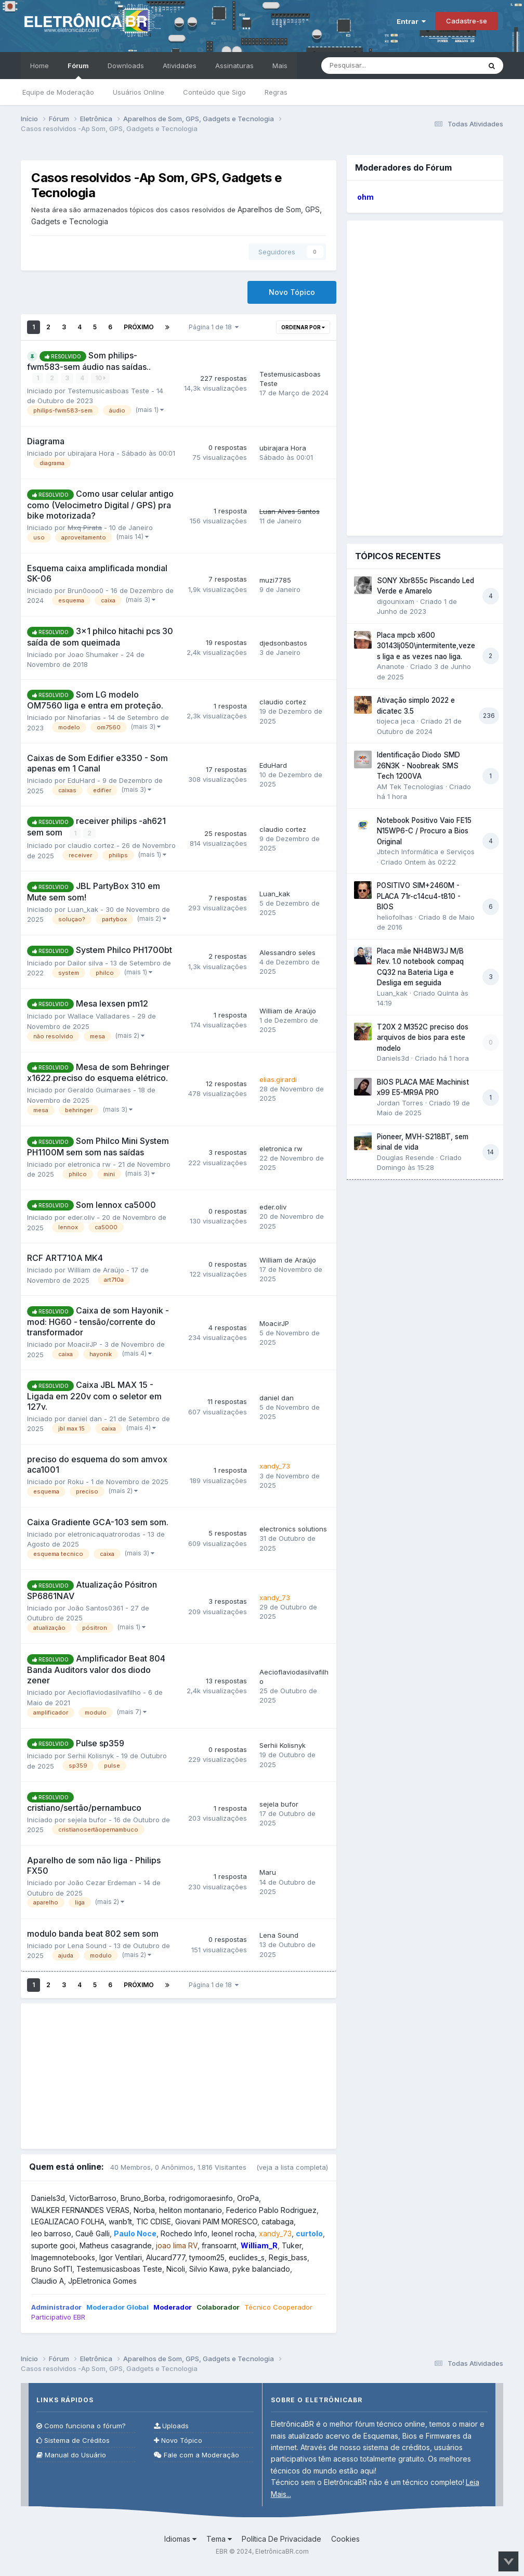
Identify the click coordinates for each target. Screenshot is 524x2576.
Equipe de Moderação (58, 92)
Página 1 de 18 (214, 327)
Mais (279, 65)
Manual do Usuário (71, 2454)
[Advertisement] (178, 2075)
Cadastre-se (466, 21)
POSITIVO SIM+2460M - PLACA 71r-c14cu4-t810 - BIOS (419, 896)
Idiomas (180, 2538)
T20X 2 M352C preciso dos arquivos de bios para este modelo (422, 1037)
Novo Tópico (292, 292)
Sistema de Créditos (73, 2440)
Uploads (171, 2425)
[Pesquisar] (379, 65)
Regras (276, 92)
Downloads (126, 65)
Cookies (345, 2538)
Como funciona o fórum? (81, 2425)
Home (39, 65)
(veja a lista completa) (292, 2166)
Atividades (180, 65)
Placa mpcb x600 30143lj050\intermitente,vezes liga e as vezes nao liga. (426, 646)
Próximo (139, 327)
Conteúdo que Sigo (214, 92)
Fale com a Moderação (196, 2454)
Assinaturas (234, 65)
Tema (219, 2538)
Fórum (78, 70)
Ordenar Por (303, 327)
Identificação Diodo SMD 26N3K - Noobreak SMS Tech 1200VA (418, 765)
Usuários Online (138, 92)
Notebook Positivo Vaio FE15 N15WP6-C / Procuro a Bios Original (424, 831)
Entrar (411, 21)
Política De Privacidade (281, 2538)
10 (100, 378)
